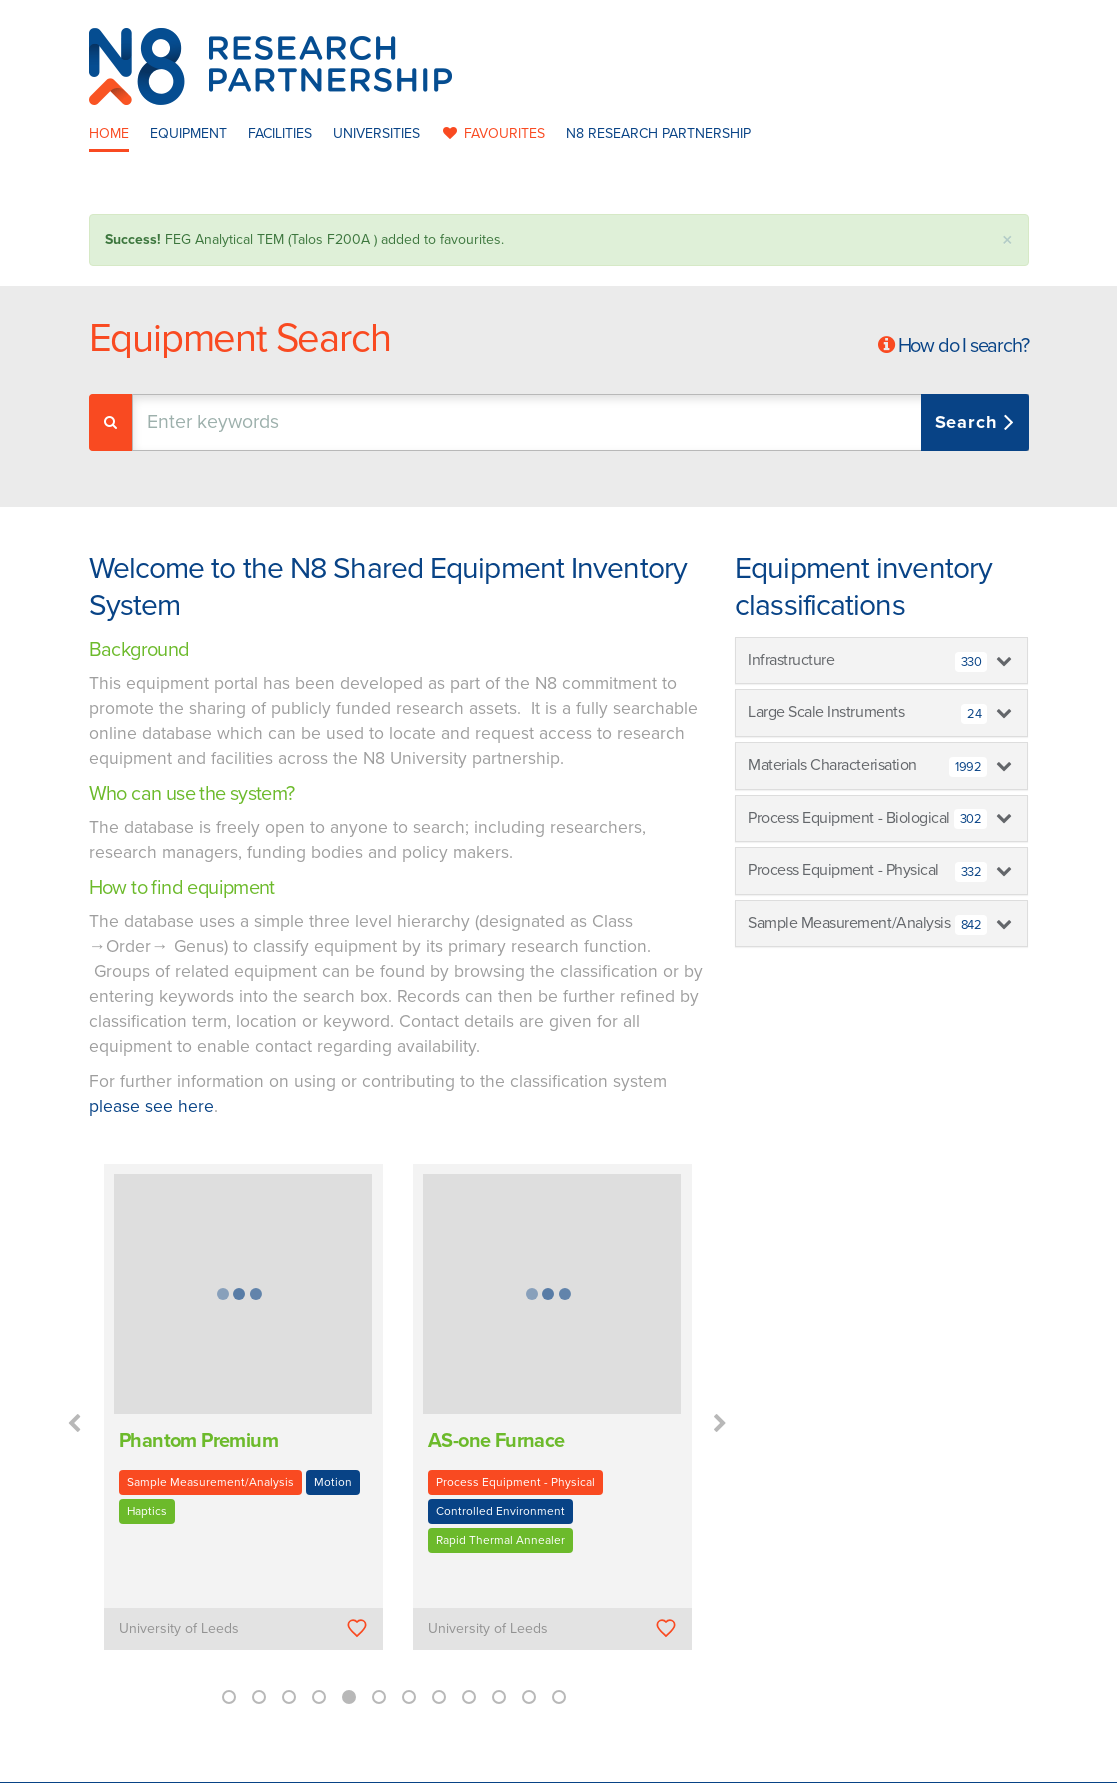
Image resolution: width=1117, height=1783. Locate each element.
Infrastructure (867, 661)
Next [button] (720, 1424)
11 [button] (529, 1697)
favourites (493, 133)
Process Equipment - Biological (867, 819)
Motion (333, 1482)
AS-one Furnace (496, 1441)
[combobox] (580, 422)
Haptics (147, 1511)
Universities (376, 133)
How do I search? (963, 346)
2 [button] (259, 1697)
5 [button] (349, 1697)
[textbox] (343, 422)
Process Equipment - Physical (515, 1482)
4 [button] (319, 1697)
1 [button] (229, 1697)
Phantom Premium (198, 1441)
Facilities (280, 133)
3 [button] (289, 1697)
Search (969, 422)
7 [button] (409, 1697)
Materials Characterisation (867, 766)
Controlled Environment (500, 1511)
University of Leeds (179, 1628)
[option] (243, 1421)
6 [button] (379, 1697)
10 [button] (499, 1697)
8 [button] (439, 1697)
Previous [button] (74, 1424)
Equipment (188, 133)
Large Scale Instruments (867, 713)
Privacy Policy (686, 1761)
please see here (151, 1106)
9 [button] (469, 1697)
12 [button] (559, 1697)
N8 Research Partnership (658, 133)
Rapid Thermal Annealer (500, 1540)
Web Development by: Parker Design (853, 1761)
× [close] (1007, 240)
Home (109, 133)
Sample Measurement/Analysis (210, 1482)
